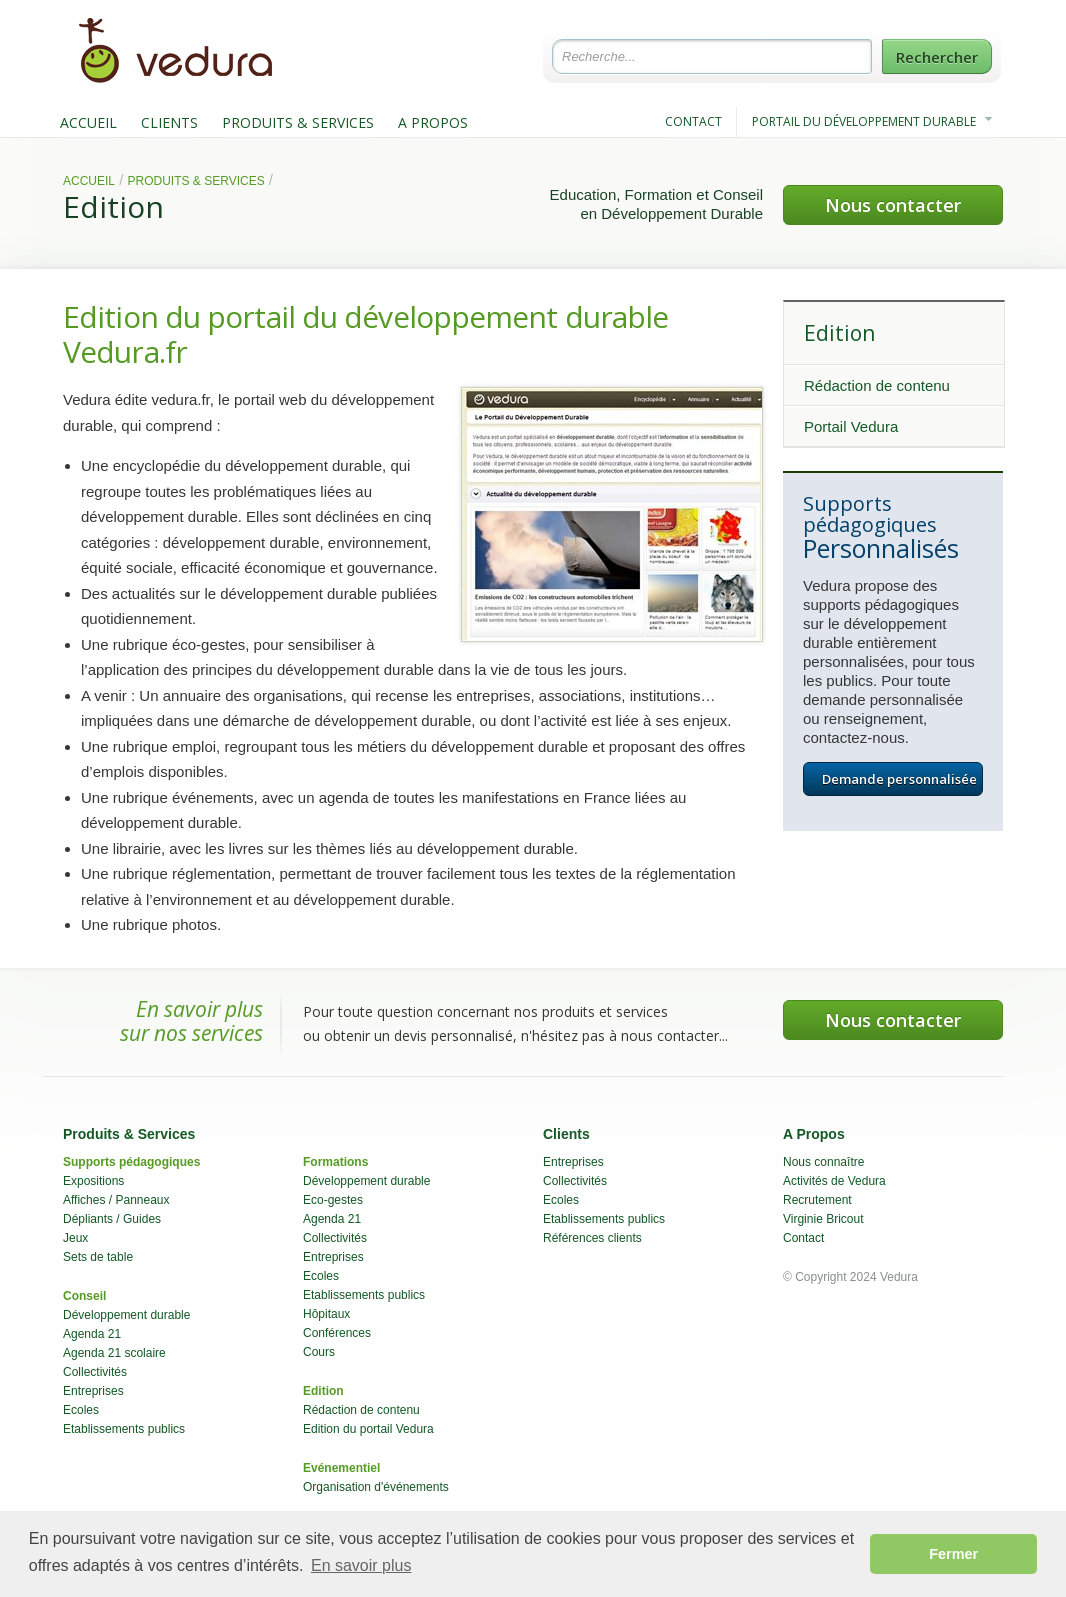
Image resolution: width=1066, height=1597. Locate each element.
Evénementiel (341, 1468)
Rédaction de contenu (877, 385)
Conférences (337, 1333)
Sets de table (98, 1257)
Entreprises (93, 1391)
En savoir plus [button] (361, 1565)
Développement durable (126, 1315)
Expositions (93, 1181)
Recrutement (817, 1200)
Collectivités (95, 1372)
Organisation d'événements (376, 1487)
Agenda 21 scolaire (114, 1353)
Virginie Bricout (823, 1219)
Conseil (84, 1296)
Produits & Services (196, 181)
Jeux (75, 1238)
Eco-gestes (333, 1200)
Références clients (592, 1238)
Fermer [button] (953, 1554)
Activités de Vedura (834, 1181)
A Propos (814, 1134)
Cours (319, 1352)
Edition (113, 206)
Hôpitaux (326, 1314)
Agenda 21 (92, 1334)
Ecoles (81, 1410)
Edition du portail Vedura (368, 1429)
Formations (335, 1162)
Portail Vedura (851, 426)
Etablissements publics (124, 1429)
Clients (566, 1134)
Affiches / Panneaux (116, 1200)
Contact (803, 1238)
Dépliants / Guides (112, 1219)
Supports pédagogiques (131, 1162)
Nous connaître (823, 1162)
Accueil (89, 181)
